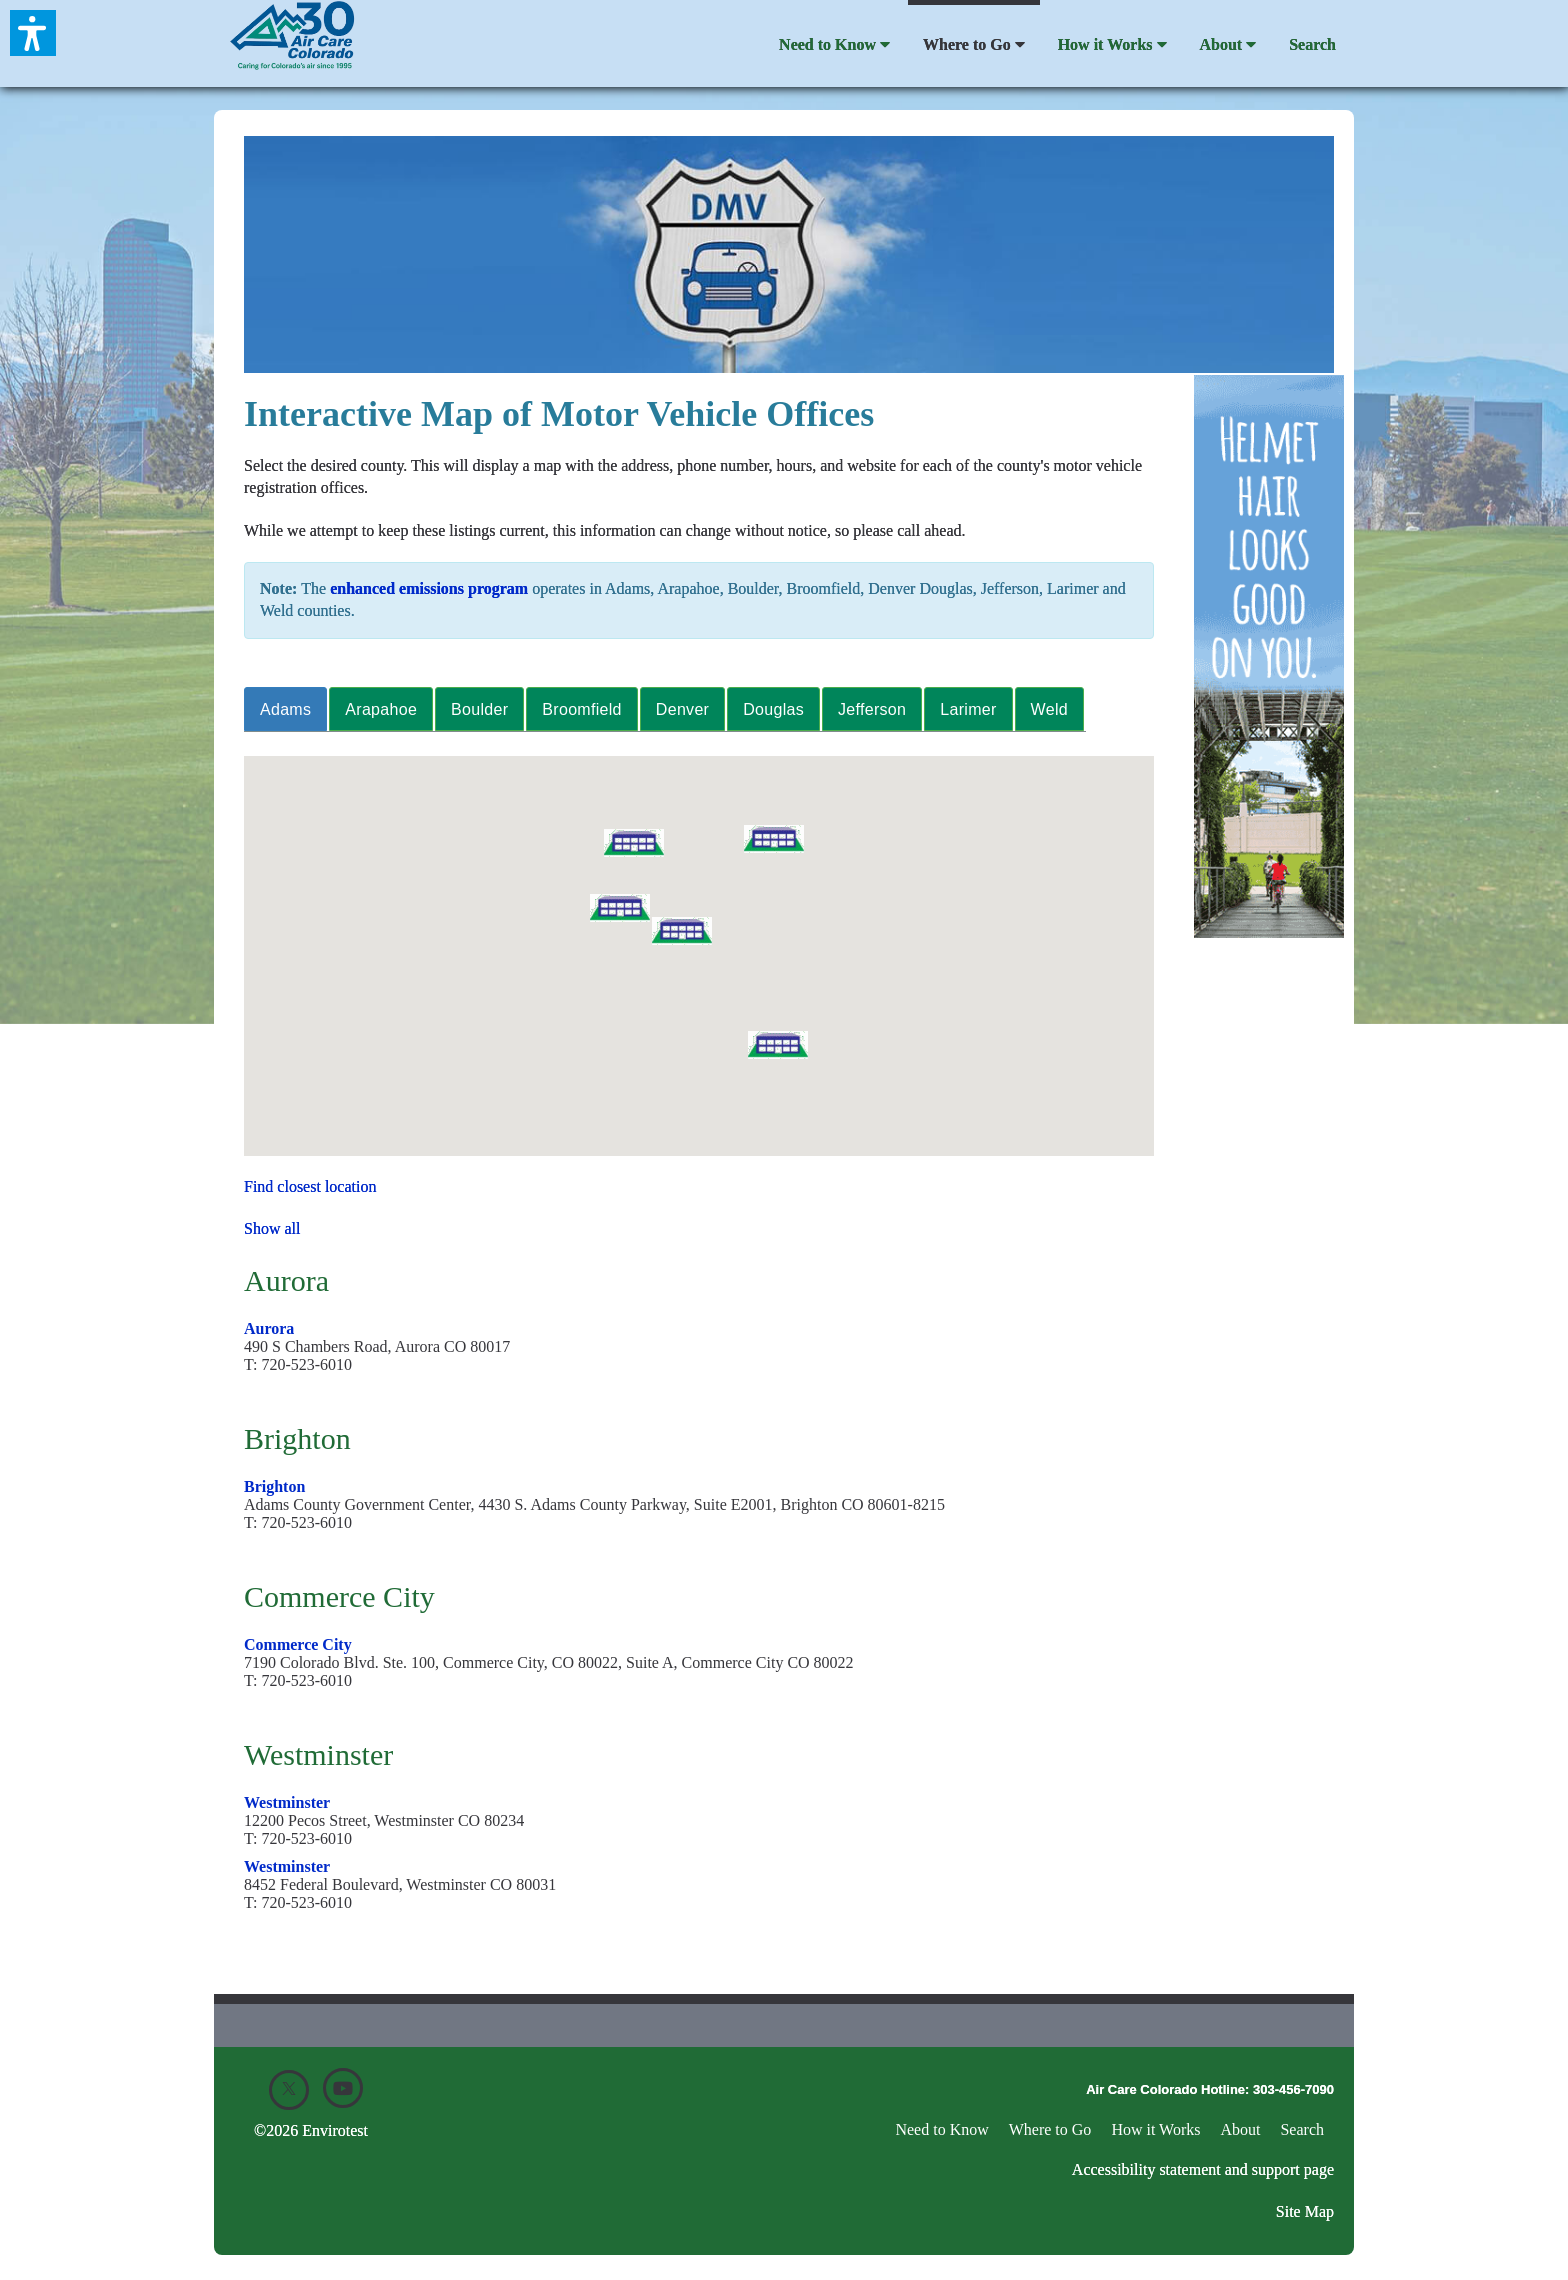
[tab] (286, 709)
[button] (778, 1045)
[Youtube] (343, 2088)
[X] (289, 2090)
